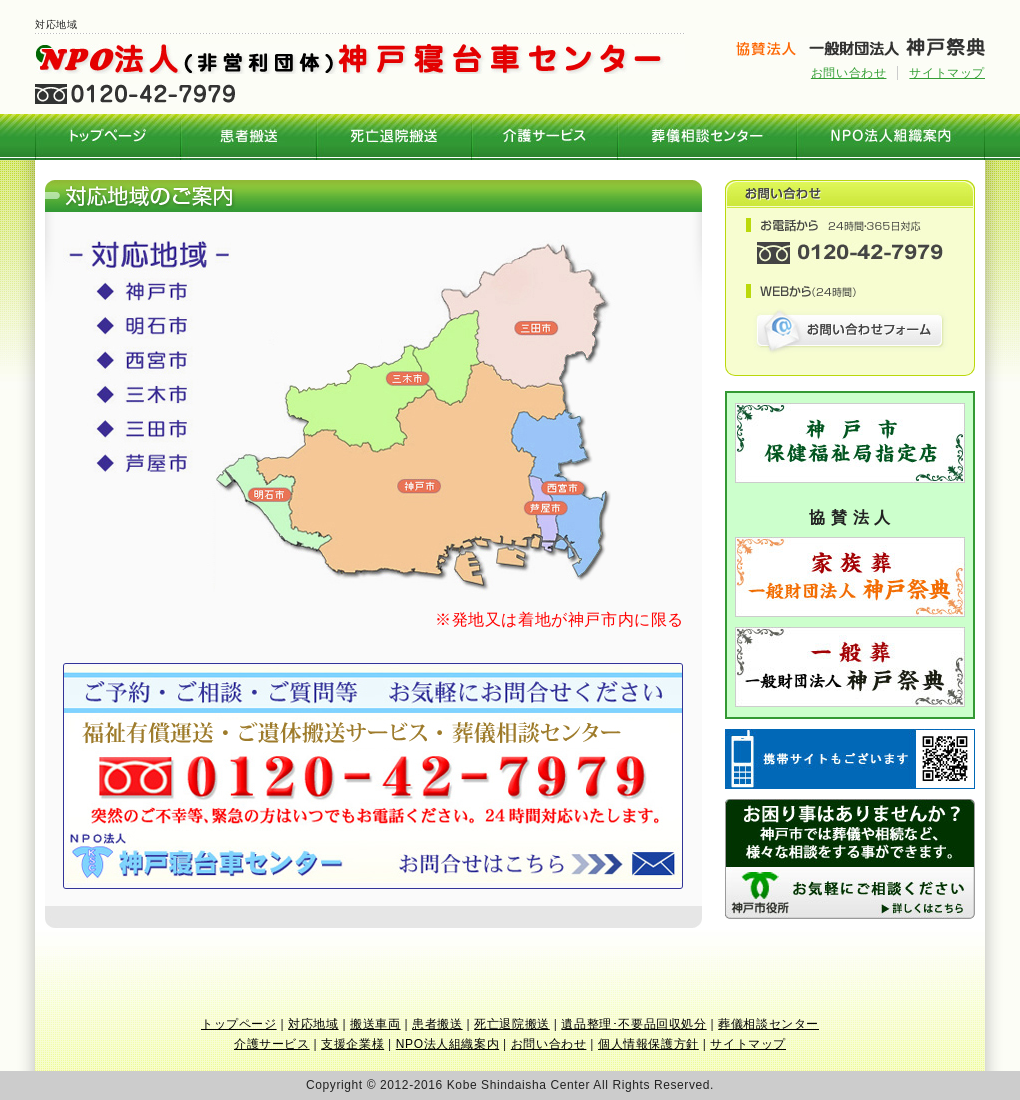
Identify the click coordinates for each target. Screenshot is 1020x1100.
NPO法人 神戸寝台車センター (360, 59)
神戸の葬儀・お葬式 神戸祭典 (860, 47)
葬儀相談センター (707, 137)
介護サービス (545, 137)
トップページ (239, 1024)
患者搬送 (249, 137)
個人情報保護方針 (648, 1044)
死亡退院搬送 (394, 137)
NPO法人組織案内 (891, 137)
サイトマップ (947, 73)
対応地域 (313, 1024)
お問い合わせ (849, 73)
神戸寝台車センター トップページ (108, 137)
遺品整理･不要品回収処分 (633, 1024)
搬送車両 (375, 1024)
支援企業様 (352, 1044)
